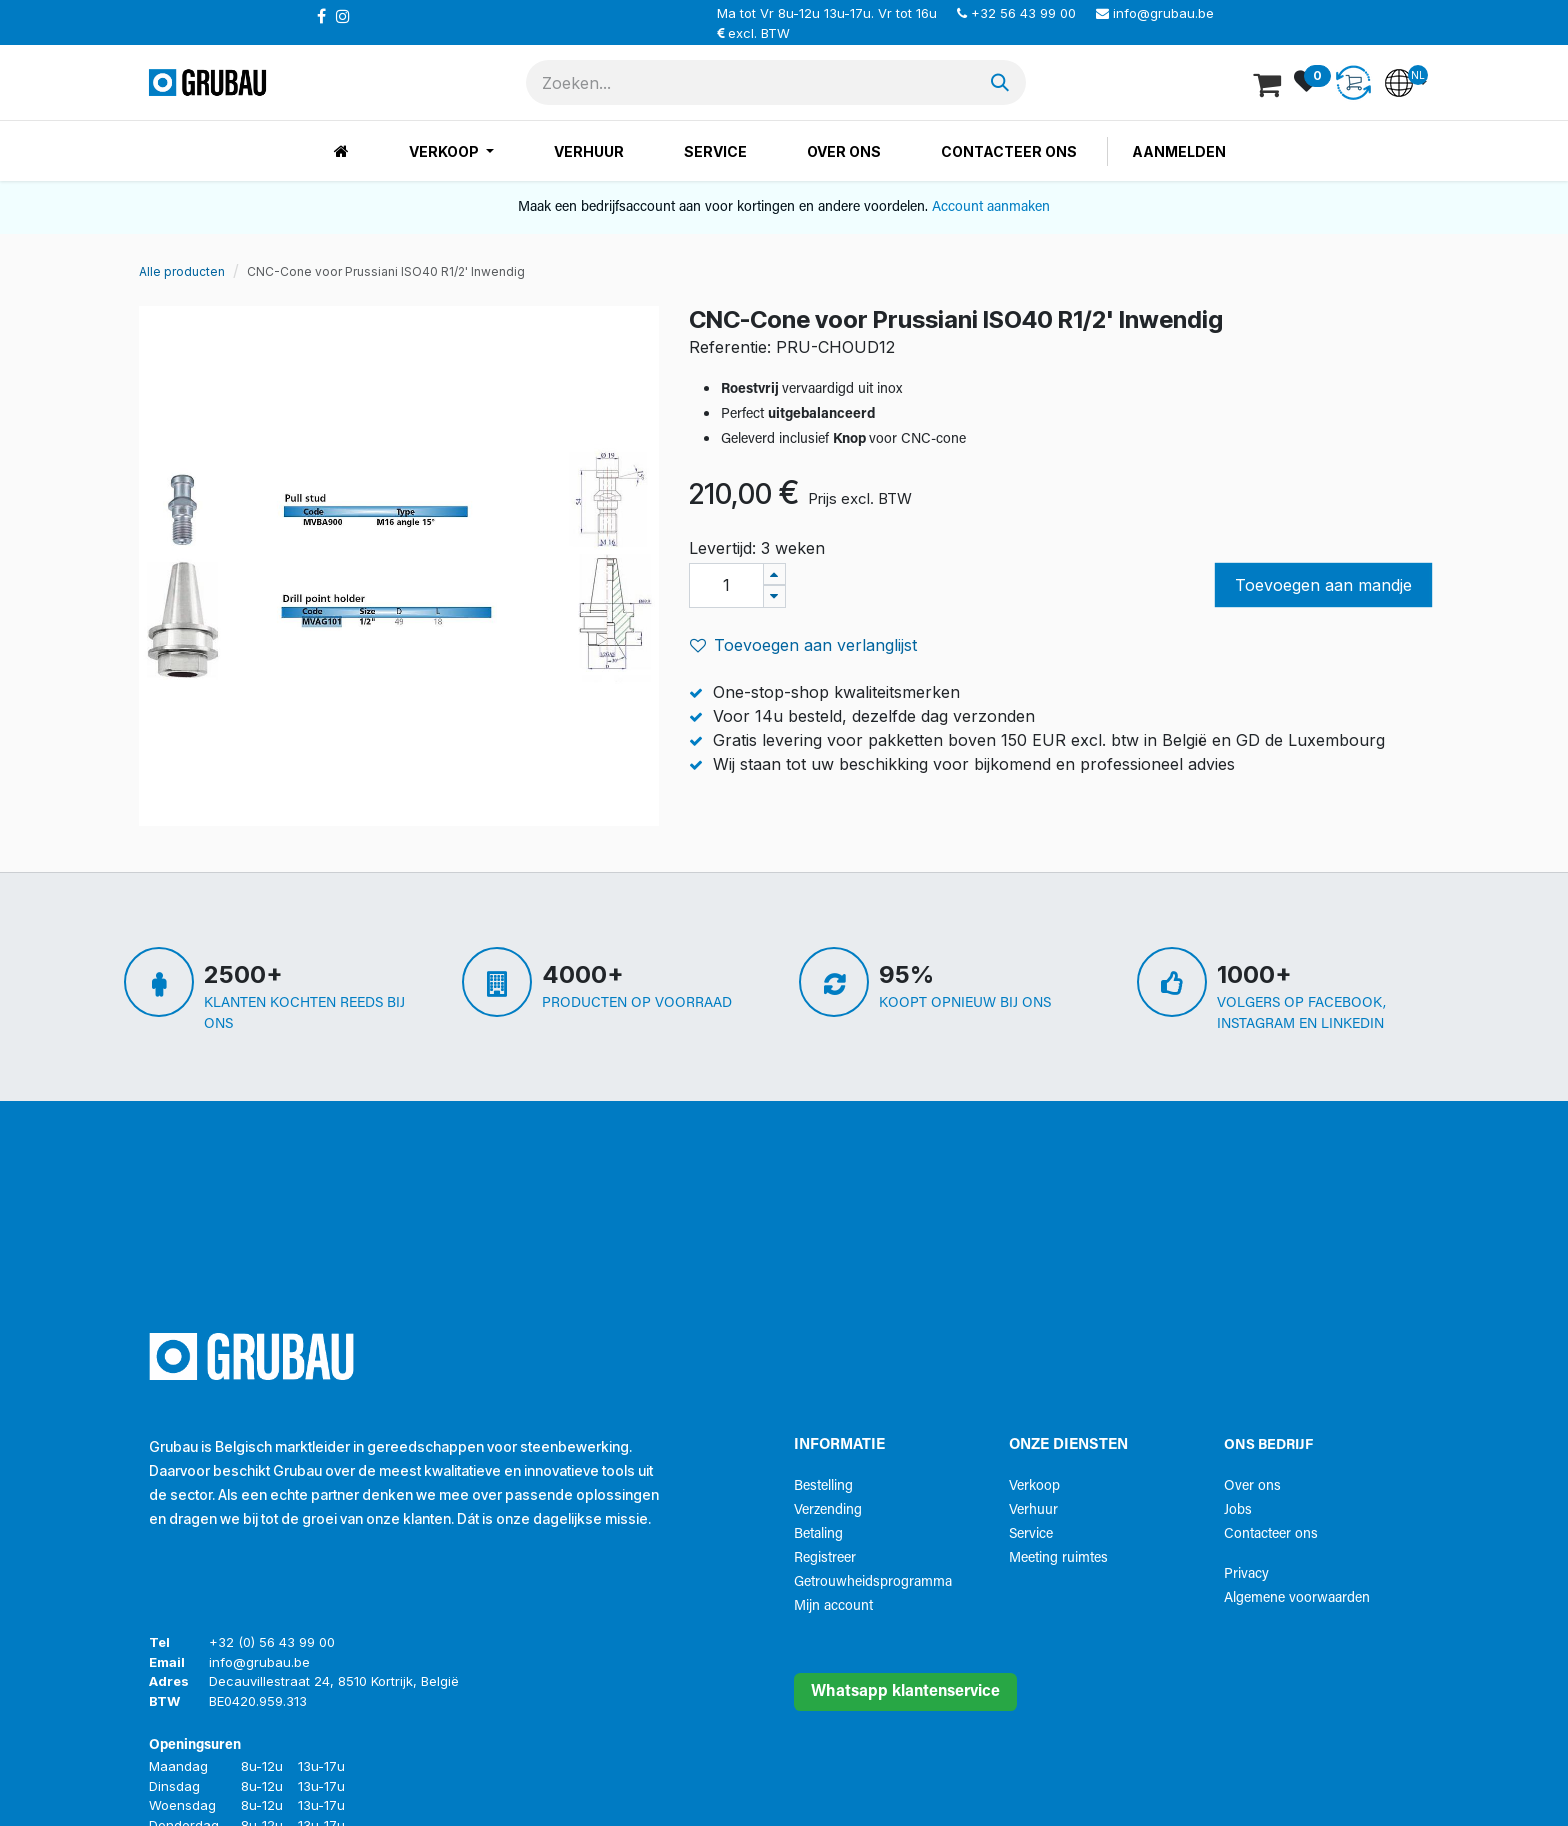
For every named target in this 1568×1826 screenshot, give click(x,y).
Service (1031, 1534)
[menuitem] (341, 151)
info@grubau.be (1163, 13)
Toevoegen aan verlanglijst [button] (803, 645)
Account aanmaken (991, 207)
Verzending (828, 1510)
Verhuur (1033, 1510)
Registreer (825, 1558)
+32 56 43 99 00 (1023, 13)
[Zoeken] (1000, 82)
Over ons (1252, 1486)
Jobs (1238, 1510)
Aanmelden (1179, 151)
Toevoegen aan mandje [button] (1323, 585)
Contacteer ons (1271, 1534)
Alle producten (182, 271)
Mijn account (833, 1606)
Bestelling (823, 1486)
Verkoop (1034, 1486)
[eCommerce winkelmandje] (1269, 83)
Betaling (818, 1534)
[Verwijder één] (774, 596)
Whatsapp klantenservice (905, 1692)
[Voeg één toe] (774, 574)
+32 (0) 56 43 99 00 (272, 1642)
